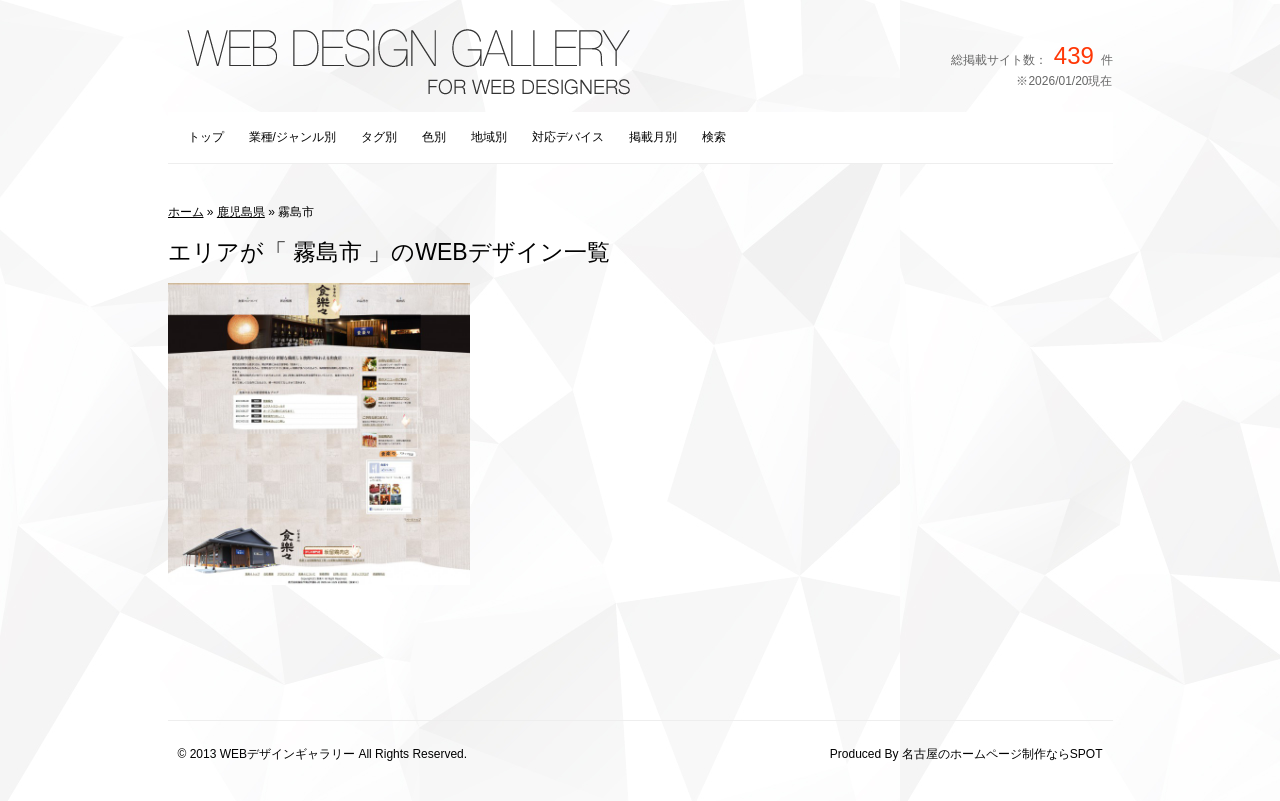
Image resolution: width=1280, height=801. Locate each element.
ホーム (186, 212)
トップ (206, 137)
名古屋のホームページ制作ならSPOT (1002, 754)
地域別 (489, 137)
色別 (434, 137)
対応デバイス (568, 137)
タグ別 (379, 137)
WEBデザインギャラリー (287, 754)
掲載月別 (653, 137)
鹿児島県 (241, 212)
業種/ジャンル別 (292, 137)
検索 (714, 137)
